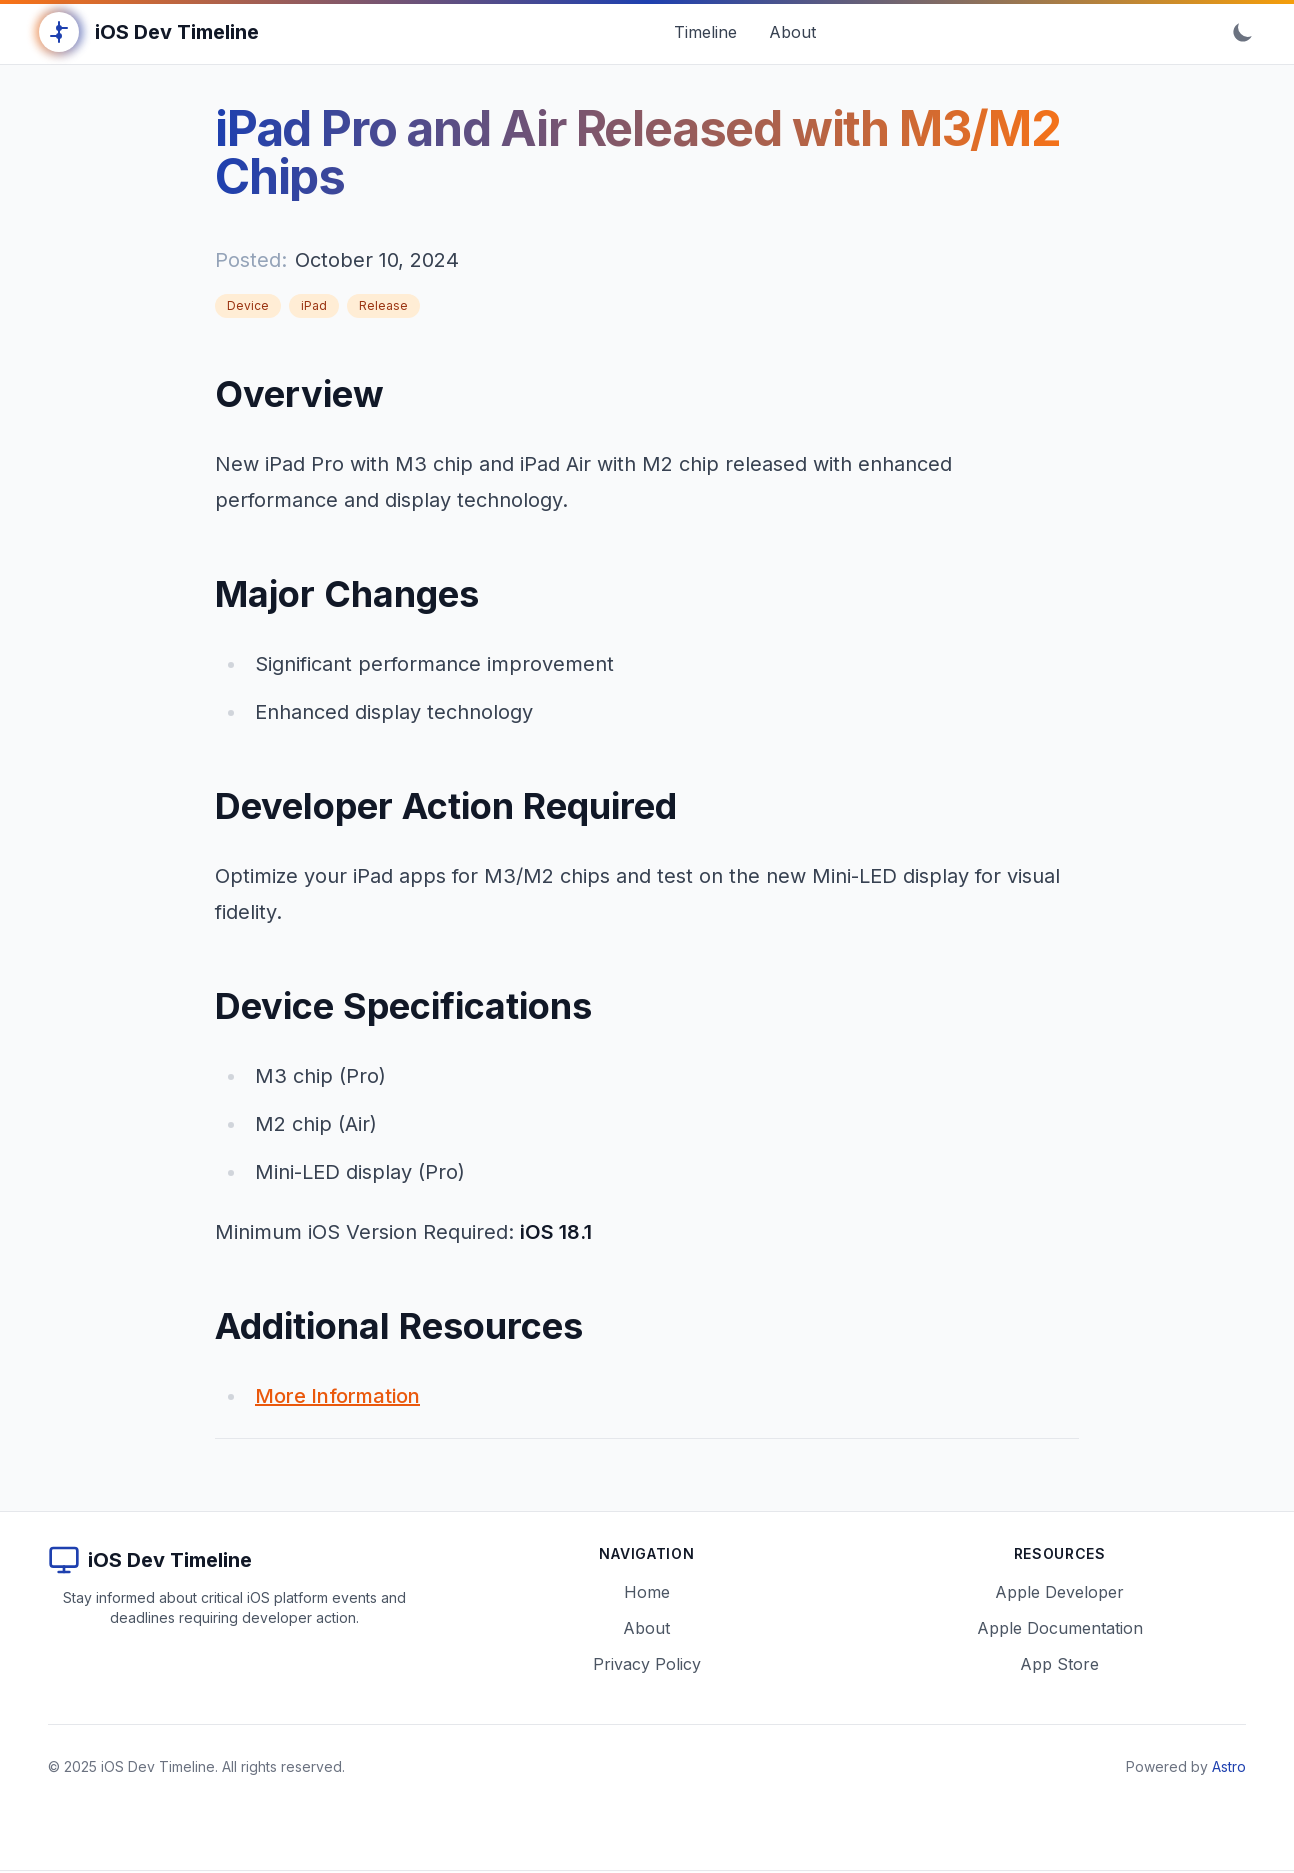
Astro (1229, 1766)
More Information (337, 1396)
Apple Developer (1059, 1592)
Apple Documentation (1060, 1628)
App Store (1059, 1664)
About (646, 1628)
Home (647, 1592)
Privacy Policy (647, 1664)
